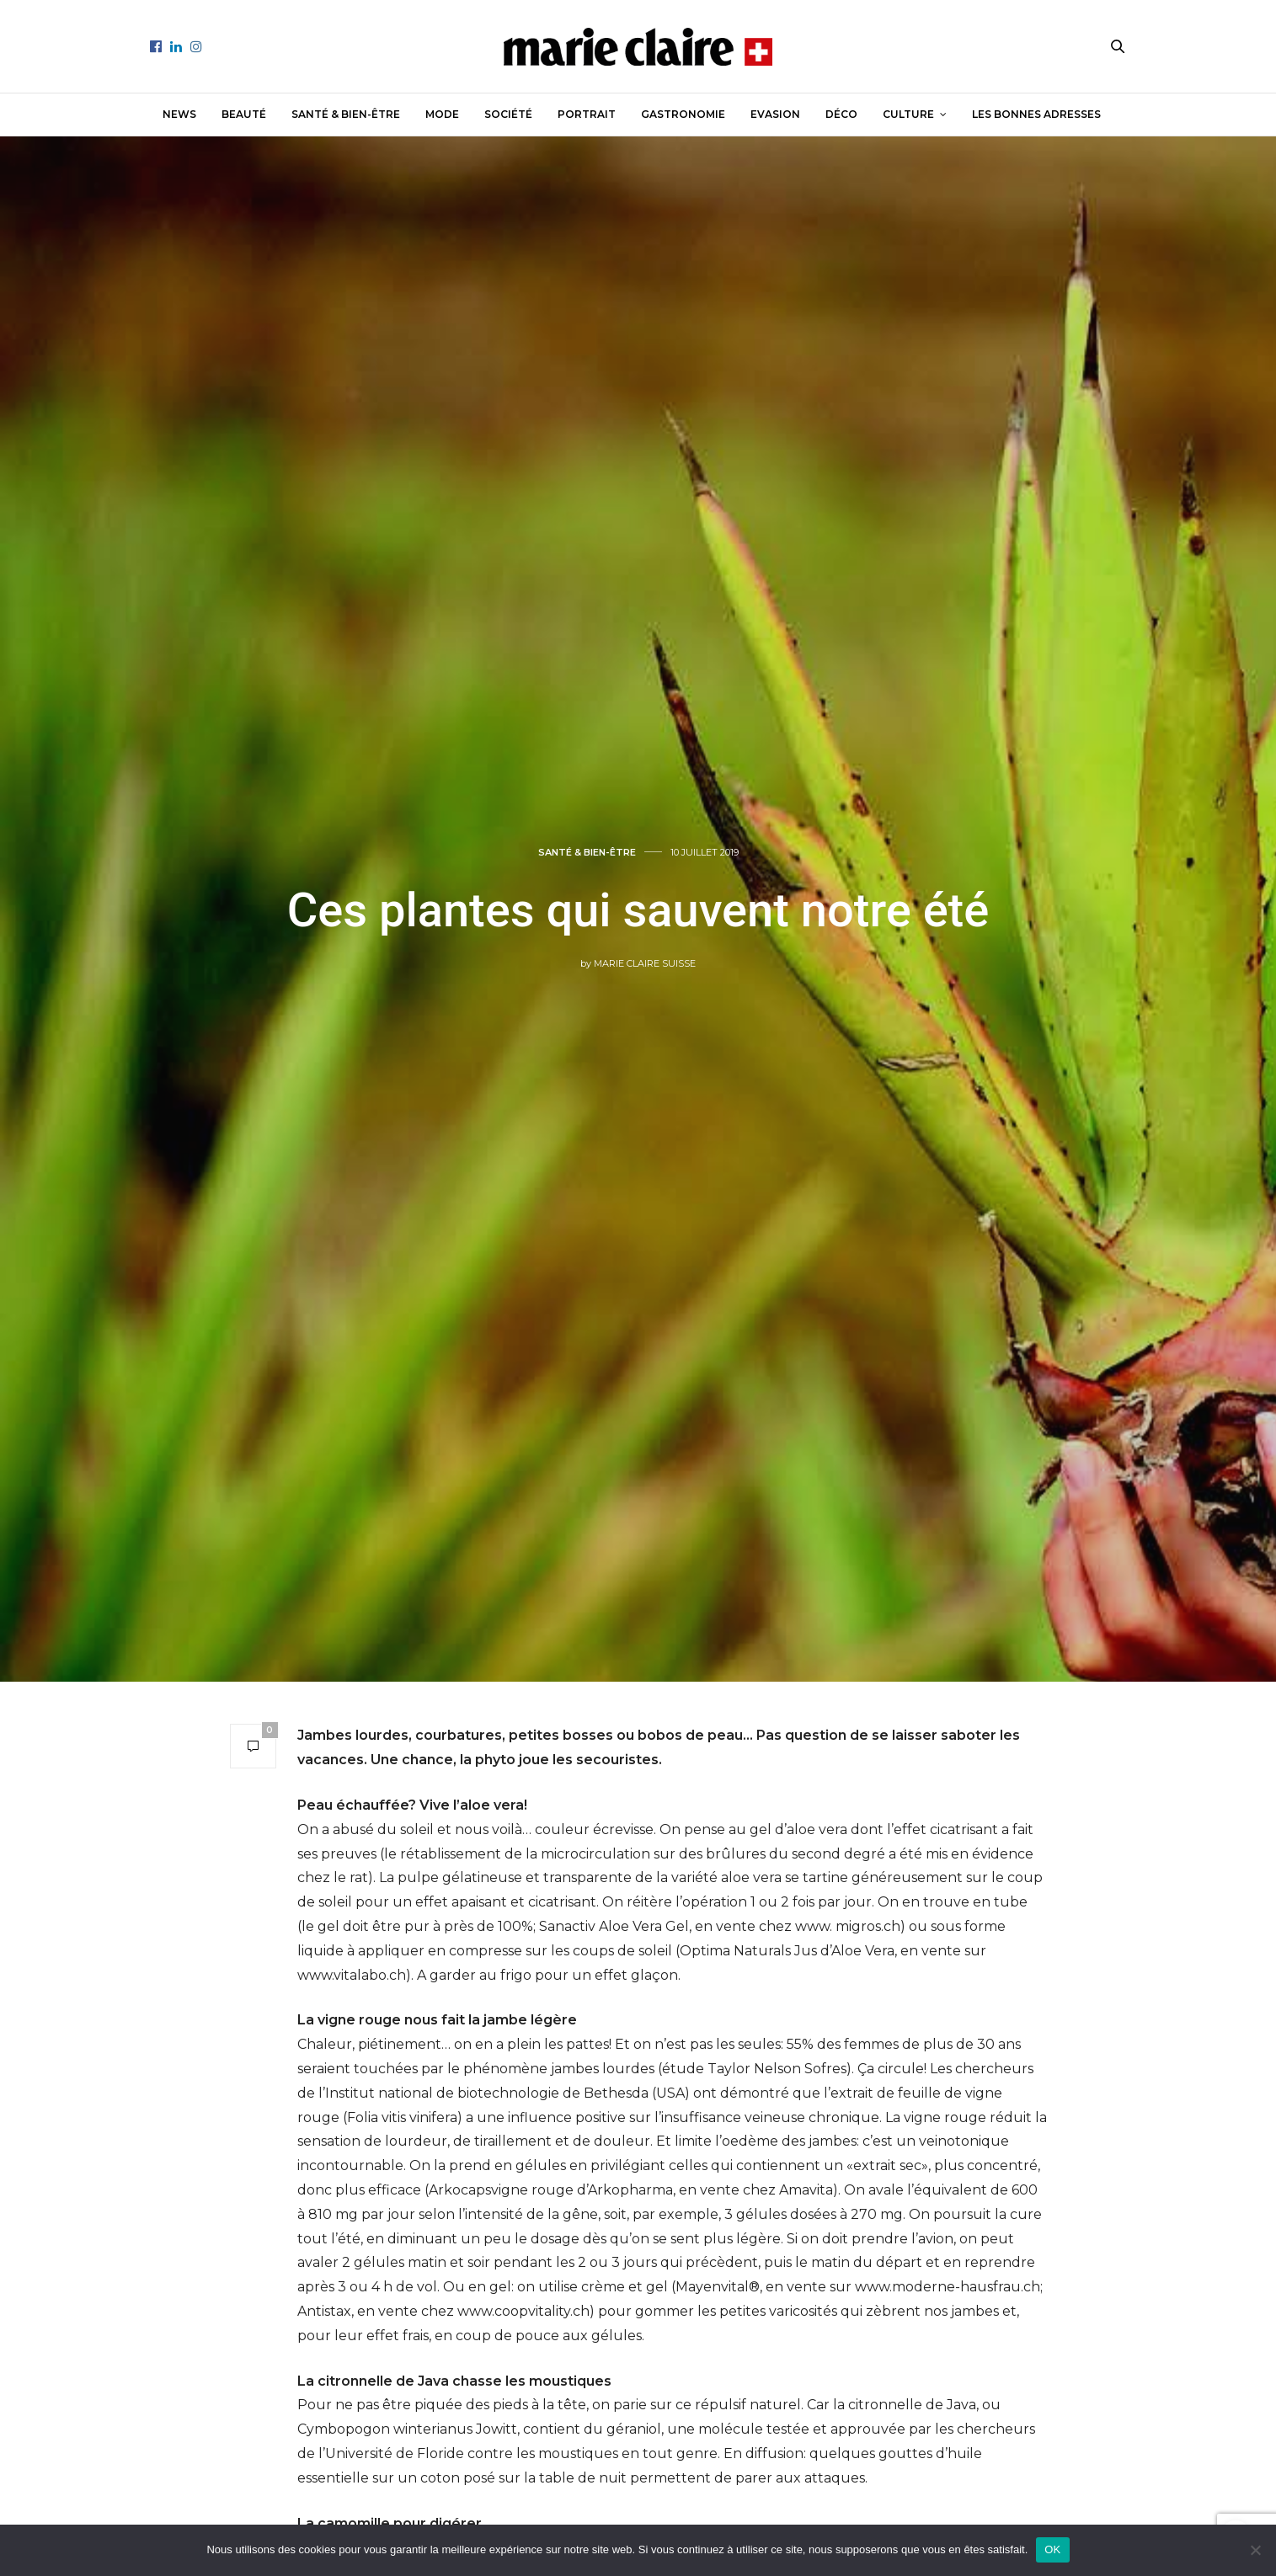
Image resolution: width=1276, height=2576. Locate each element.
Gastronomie (683, 114)
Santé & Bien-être (345, 114)
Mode (442, 114)
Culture (908, 114)
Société (508, 114)
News (179, 114)
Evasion (775, 114)
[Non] (1255, 2549)
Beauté (244, 114)
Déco (841, 114)
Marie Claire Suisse (645, 963)
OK (1052, 2549)
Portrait (587, 114)
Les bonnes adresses (1036, 114)
